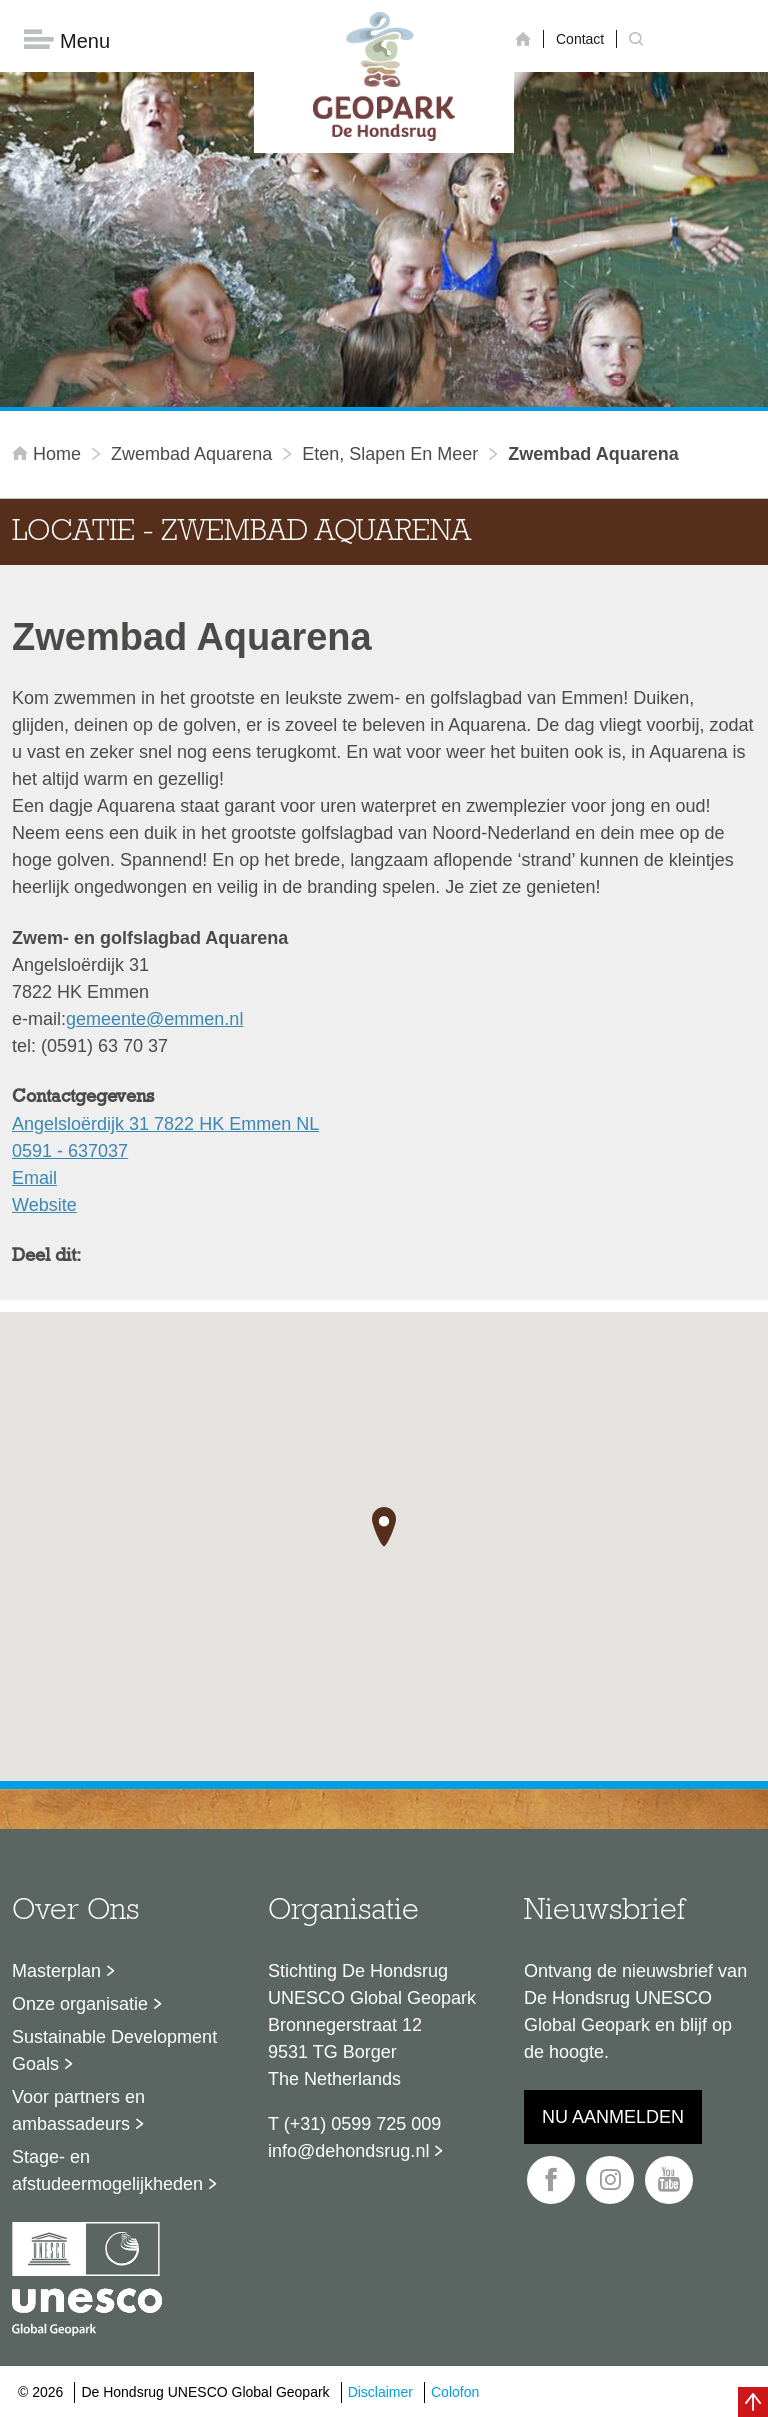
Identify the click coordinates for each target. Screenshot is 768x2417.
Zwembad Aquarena (191, 454)
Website (44, 1205)
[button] (384, 1527)
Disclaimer (380, 2392)
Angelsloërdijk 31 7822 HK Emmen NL (165, 1124)
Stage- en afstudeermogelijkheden (107, 2170)
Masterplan (56, 1971)
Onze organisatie (80, 2004)
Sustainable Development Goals (114, 2050)
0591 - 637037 (70, 1151)
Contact (580, 39)
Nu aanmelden (613, 2117)
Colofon (455, 2392)
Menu (67, 40)
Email (34, 1178)
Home (49, 454)
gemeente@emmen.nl (154, 1019)
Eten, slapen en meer (390, 454)
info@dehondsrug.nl (348, 2151)
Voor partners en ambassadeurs (78, 2110)
